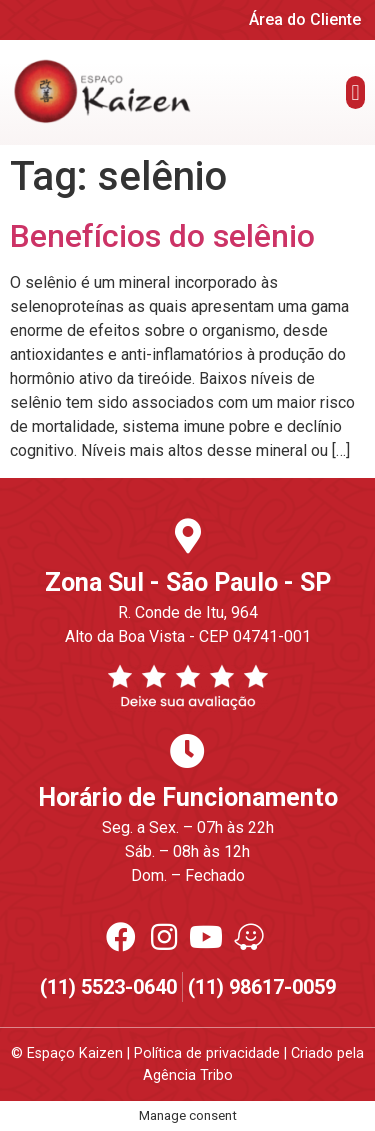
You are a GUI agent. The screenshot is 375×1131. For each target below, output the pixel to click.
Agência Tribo (188, 1075)
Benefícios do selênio (162, 236)
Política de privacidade (207, 1053)
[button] (355, 92)
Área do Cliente (305, 19)
